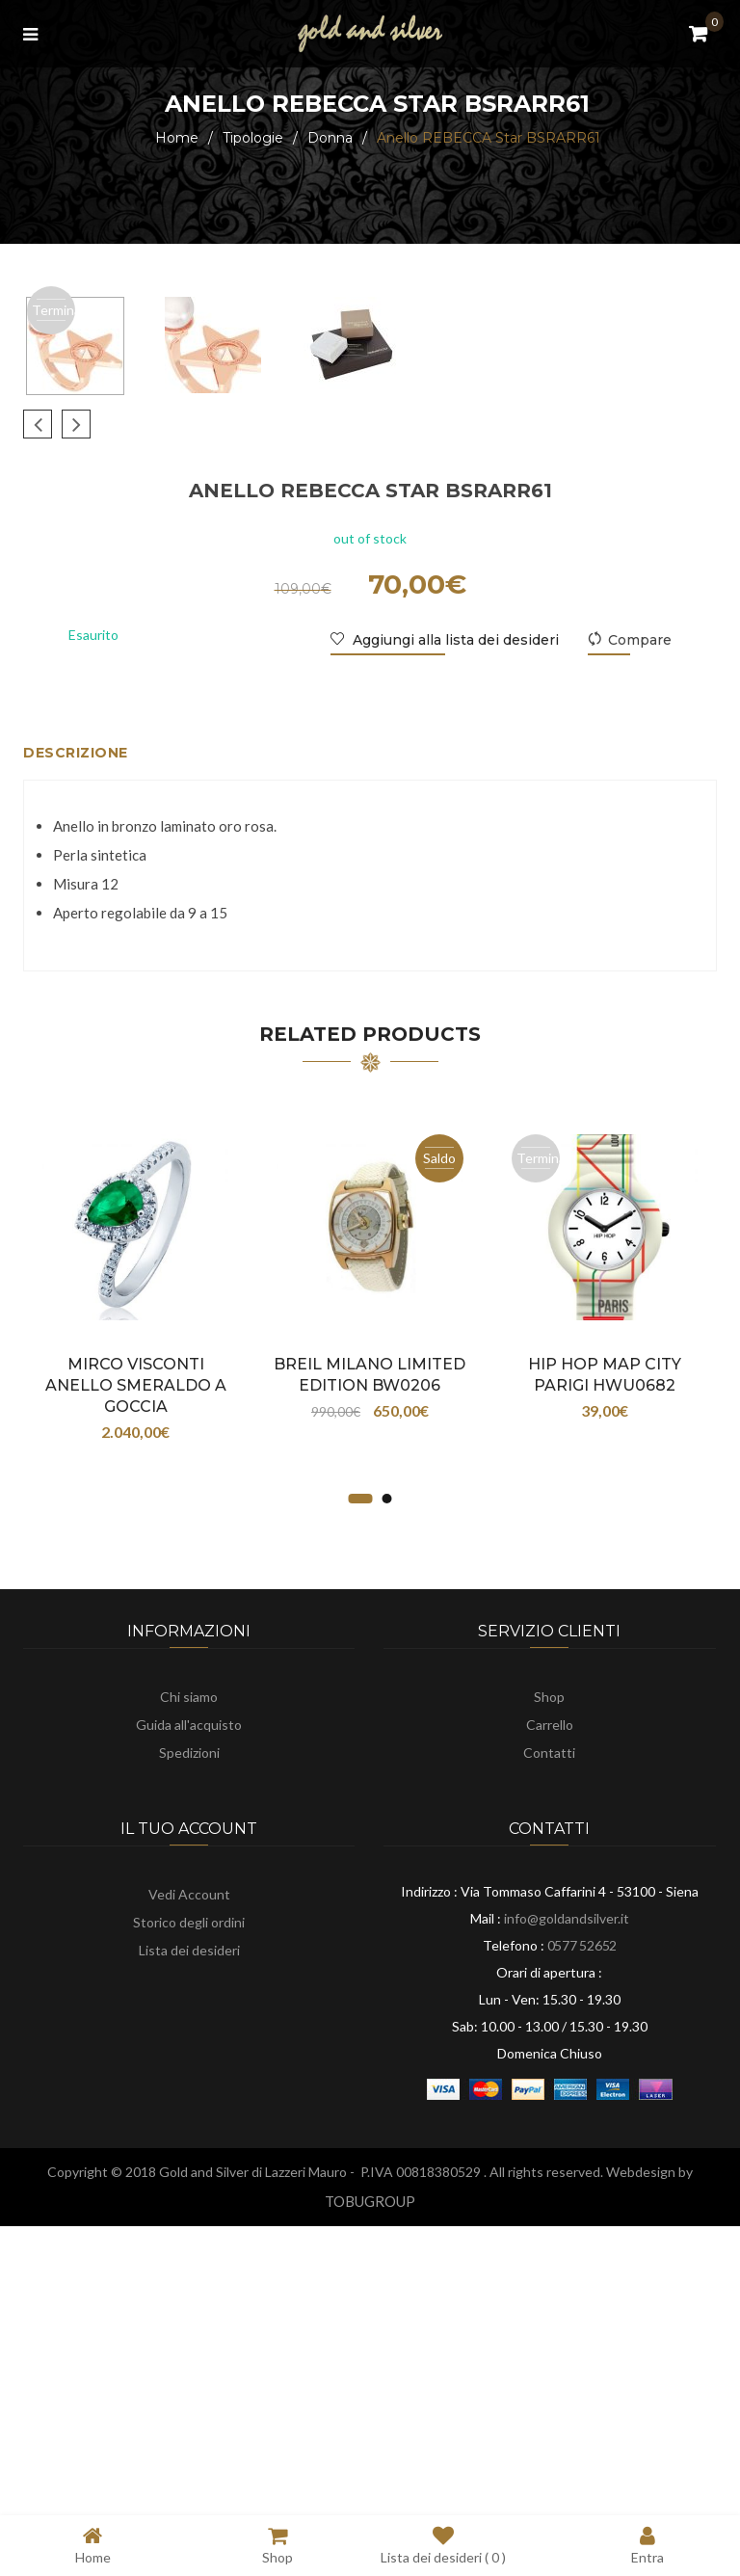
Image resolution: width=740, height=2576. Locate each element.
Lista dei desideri (189, 2239)
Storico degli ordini (189, 2211)
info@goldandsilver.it (566, 2207)
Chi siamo (189, 1986)
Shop (549, 1986)
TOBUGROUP (370, 2490)
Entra (647, 2544)
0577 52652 (582, 2234)
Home (176, 137)
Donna (330, 137)
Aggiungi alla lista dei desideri (454, 929)
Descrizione (75, 1041)
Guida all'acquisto (189, 2013)
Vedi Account (189, 2183)
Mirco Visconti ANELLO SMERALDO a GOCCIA (135, 1674)
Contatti (549, 2041)
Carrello (549, 2013)
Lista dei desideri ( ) (443, 2544)
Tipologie (253, 137)
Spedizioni (189, 2041)
